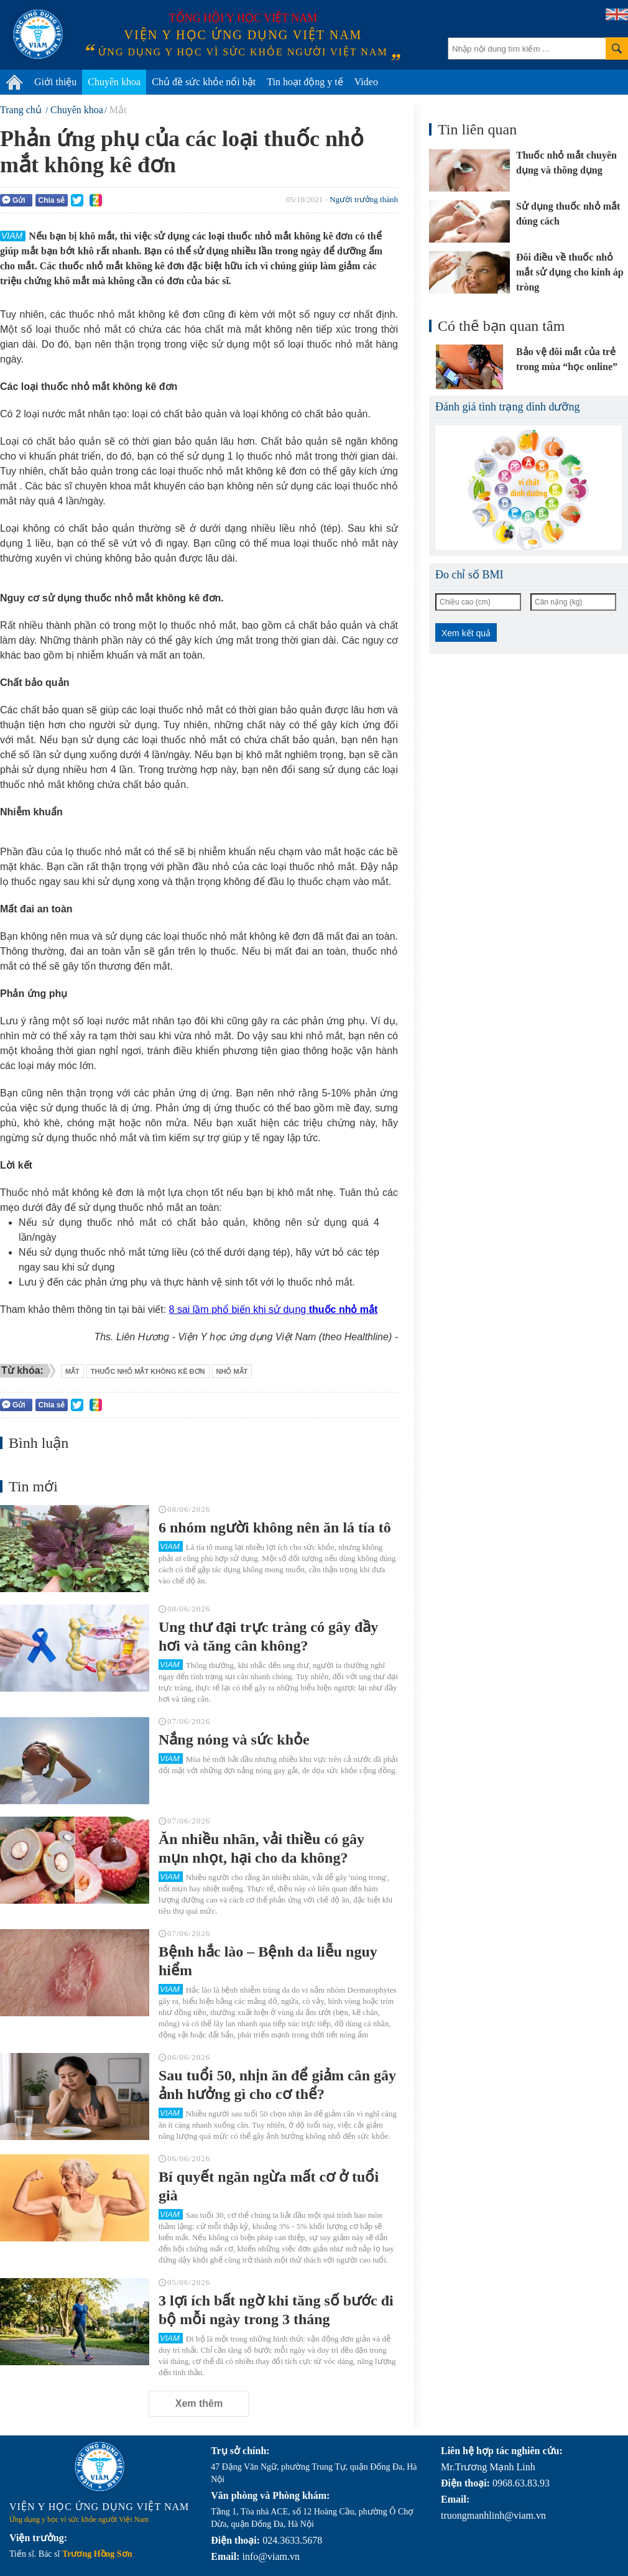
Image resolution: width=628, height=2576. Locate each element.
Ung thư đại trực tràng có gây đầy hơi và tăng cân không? (268, 1636)
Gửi (13, 200)
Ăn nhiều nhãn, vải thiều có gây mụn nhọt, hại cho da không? (261, 1848)
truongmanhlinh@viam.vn (493, 2515)
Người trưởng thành (364, 199)
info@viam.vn (271, 2556)
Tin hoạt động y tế (305, 81)
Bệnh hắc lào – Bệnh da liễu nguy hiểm (268, 1961)
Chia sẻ (51, 200)
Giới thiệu (55, 81)
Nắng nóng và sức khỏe (234, 1739)
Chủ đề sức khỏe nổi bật (204, 81)
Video (366, 81)
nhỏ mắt (232, 1371)
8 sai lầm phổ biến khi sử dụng (273, 1309)
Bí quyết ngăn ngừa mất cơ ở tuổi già (269, 2186)
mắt (72, 1371)
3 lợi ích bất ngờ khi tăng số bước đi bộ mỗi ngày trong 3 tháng (276, 2309)
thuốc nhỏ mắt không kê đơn (148, 1371)
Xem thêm (199, 2403)
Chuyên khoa (114, 81)
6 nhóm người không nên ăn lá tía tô (275, 1527)
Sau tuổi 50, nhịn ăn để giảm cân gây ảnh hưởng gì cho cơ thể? (277, 2084)
